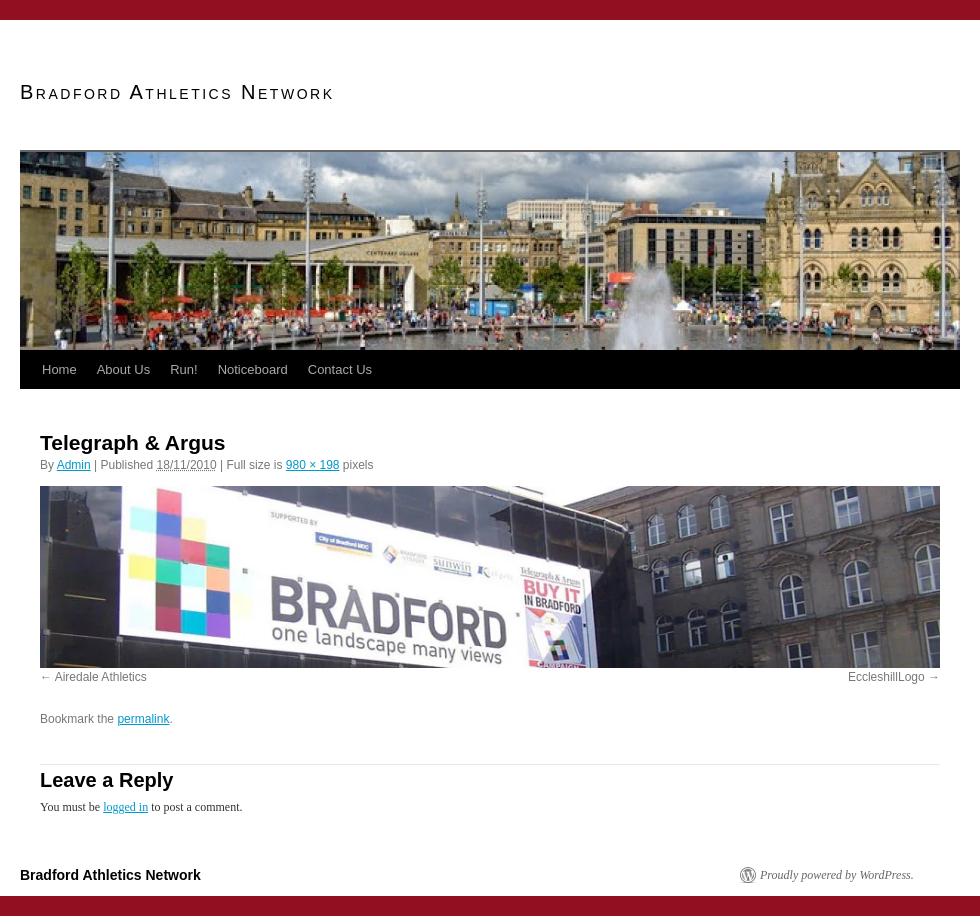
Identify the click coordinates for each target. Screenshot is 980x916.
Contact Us (340, 369)
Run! (183, 369)
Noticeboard (253, 369)
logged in (125, 807)
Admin (74, 465)
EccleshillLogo (886, 677)
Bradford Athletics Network (177, 92)
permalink (143, 719)
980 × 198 (313, 465)
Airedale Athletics (101, 677)
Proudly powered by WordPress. (837, 875)
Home (59, 369)
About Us (123, 369)
